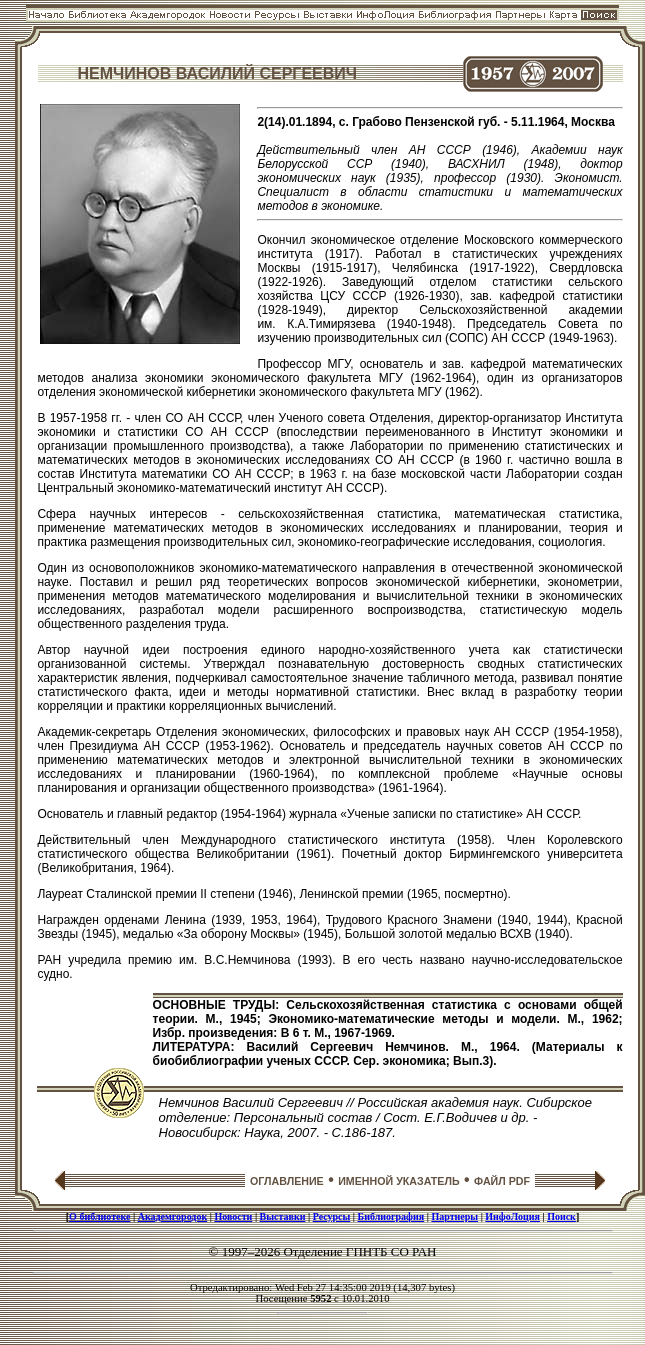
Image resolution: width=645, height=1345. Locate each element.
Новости (233, 1216)
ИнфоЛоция (512, 1216)
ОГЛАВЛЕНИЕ (287, 1181)
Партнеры (454, 1216)
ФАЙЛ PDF (502, 1181)
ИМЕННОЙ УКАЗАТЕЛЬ (398, 1181)
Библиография (391, 1216)
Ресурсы (332, 1216)
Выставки (283, 1216)
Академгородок (173, 1216)
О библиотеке (99, 1216)
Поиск (561, 1216)
